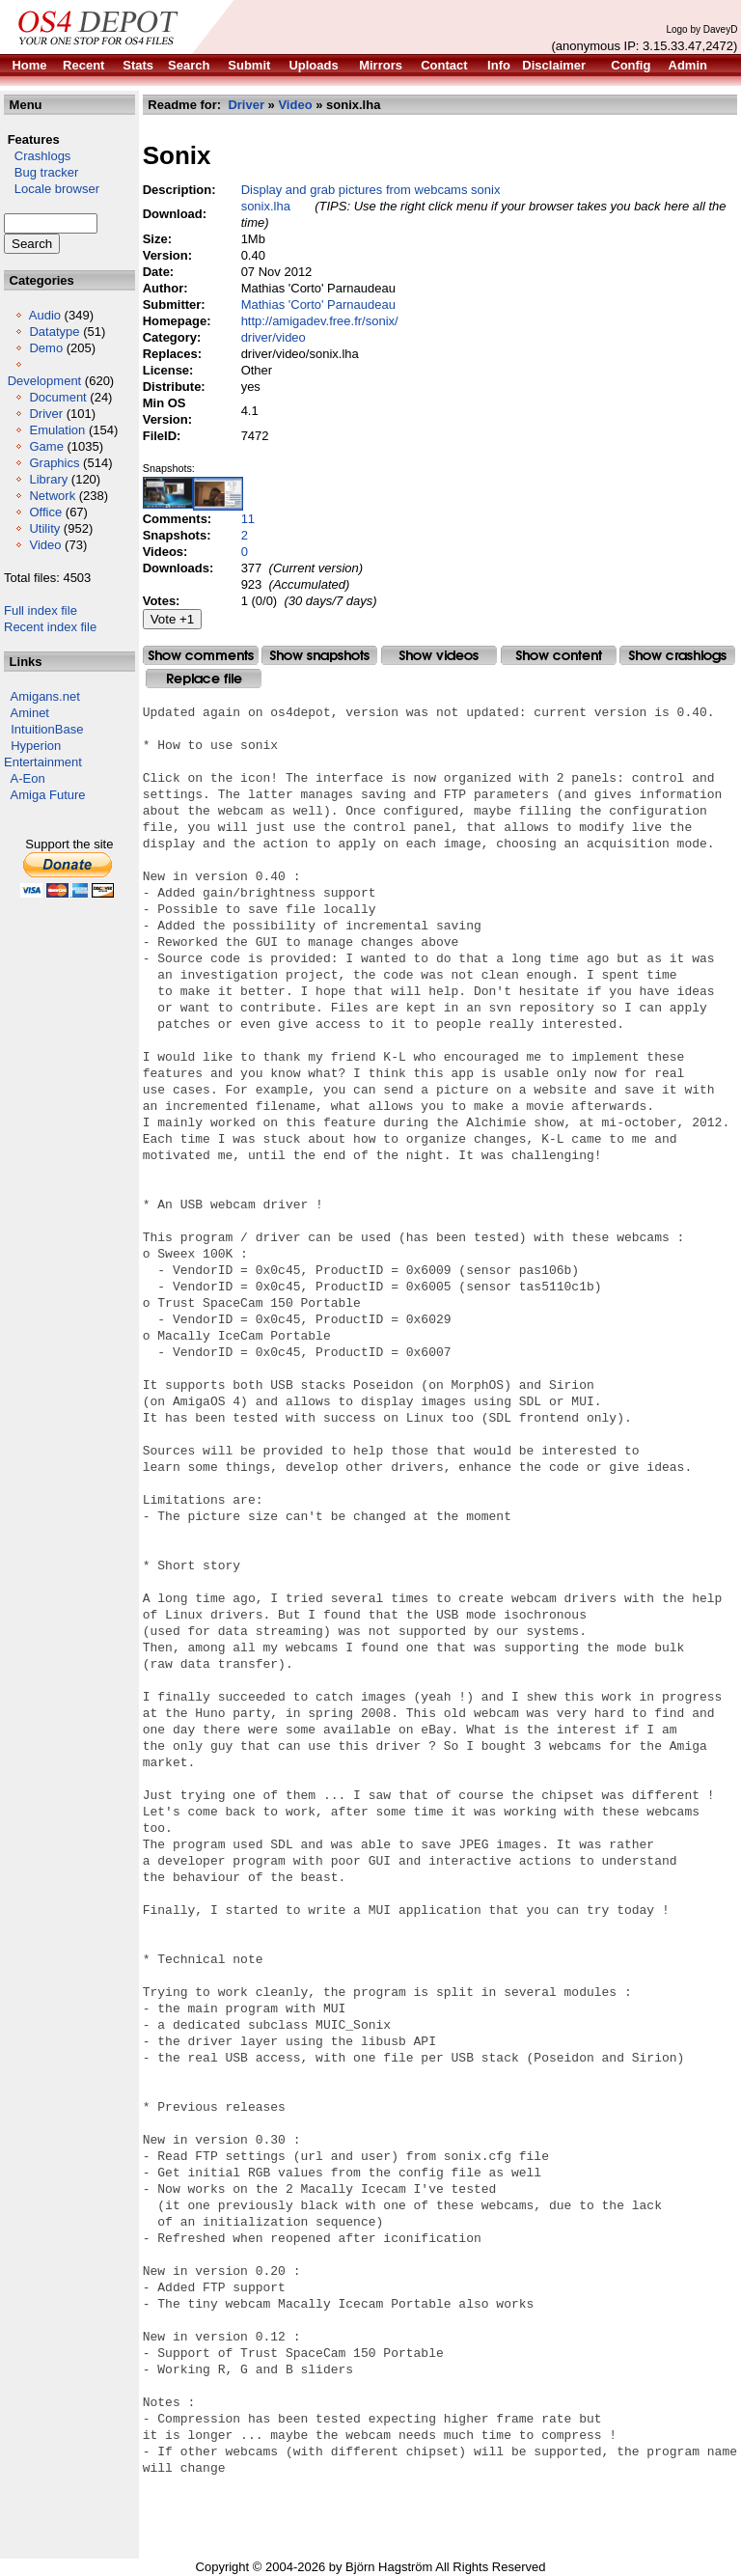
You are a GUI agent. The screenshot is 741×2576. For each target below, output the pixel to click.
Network (52, 495)
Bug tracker (41, 172)
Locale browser (51, 188)
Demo (46, 348)
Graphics (54, 463)
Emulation (57, 430)
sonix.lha (265, 206)
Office (45, 512)
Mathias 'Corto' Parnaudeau (318, 304)
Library (48, 479)
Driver (46, 413)
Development (45, 381)
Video (45, 545)
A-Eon (28, 778)
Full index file (40, 610)
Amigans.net (45, 696)
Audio (45, 315)
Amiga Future (48, 795)
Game (46, 446)
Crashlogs (37, 156)
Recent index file (50, 627)
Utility (44, 528)
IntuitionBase (47, 729)
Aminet (30, 713)
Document (57, 397)
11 (248, 519)
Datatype (54, 331)
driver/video (273, 337)
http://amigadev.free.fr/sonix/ (319, 321)
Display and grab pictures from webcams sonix (371, 189)
